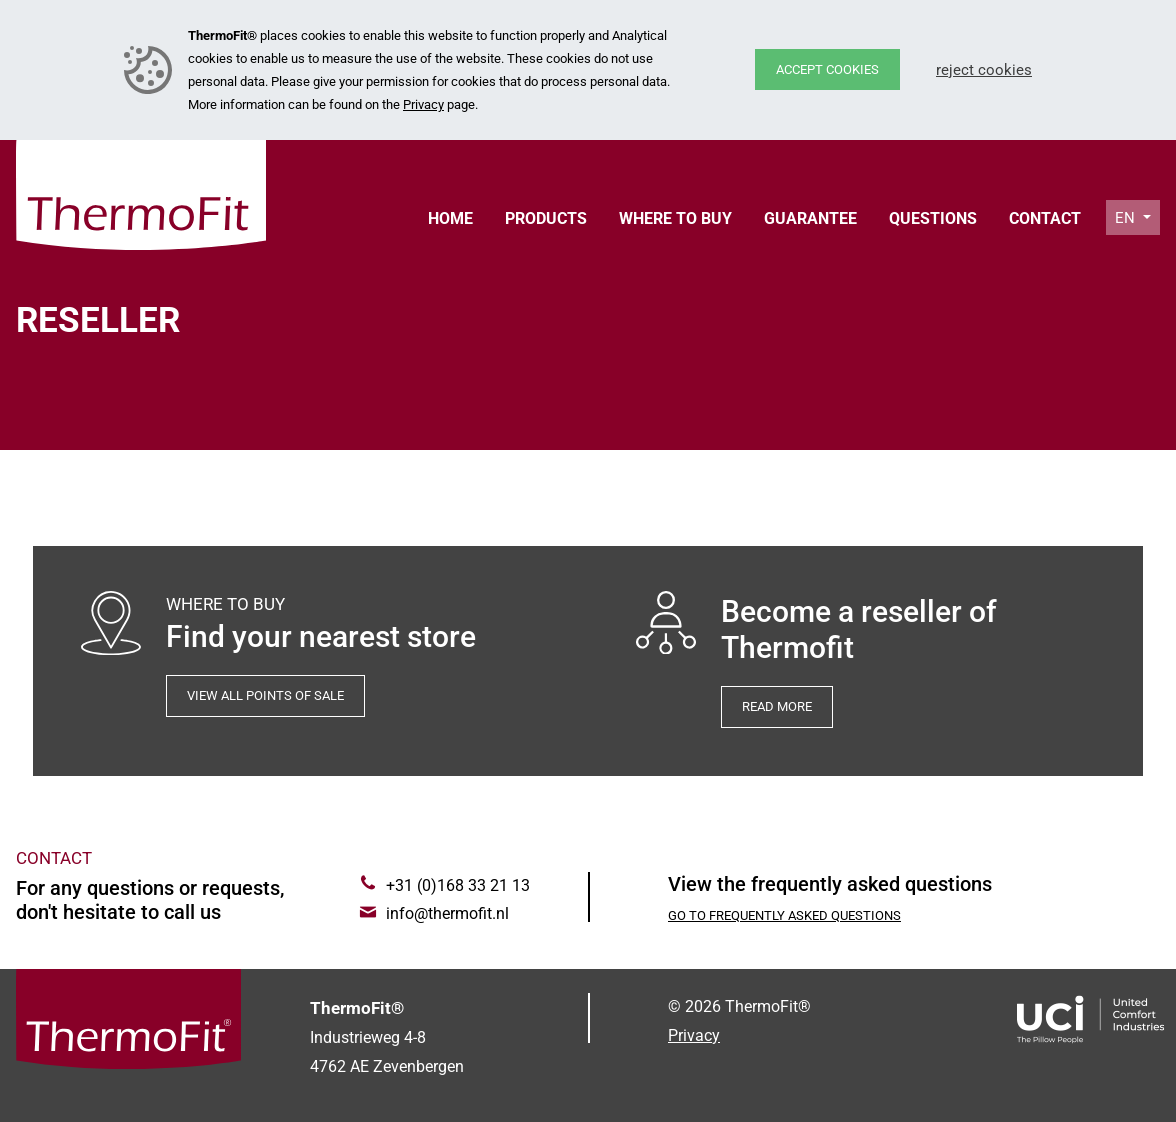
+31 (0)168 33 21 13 (458, 885)
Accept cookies (827, 69)
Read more (777, 706)
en (1127, 218)
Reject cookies (984, 70)
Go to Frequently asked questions (784, 915)
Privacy (423, 104)
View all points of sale (265, 695)
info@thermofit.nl (447, 913)
